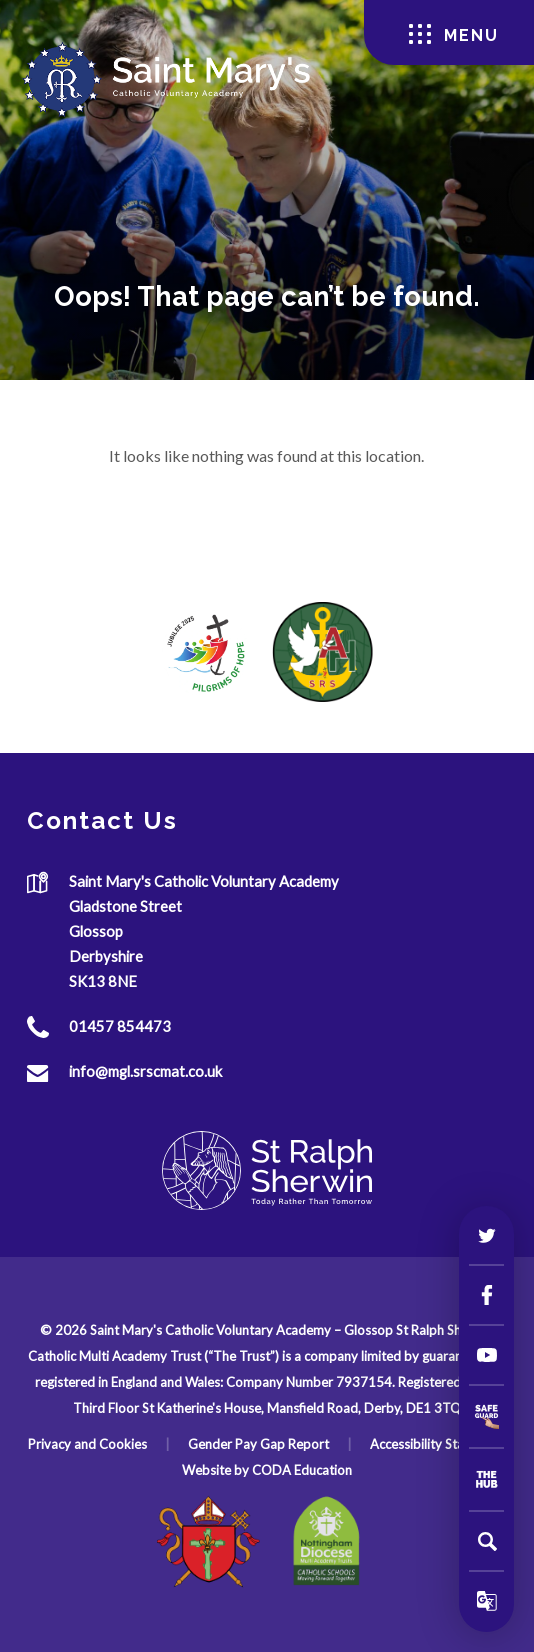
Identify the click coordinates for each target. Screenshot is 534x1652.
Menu (454, 34)
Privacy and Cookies (87, 1444)
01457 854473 (120, 1026)
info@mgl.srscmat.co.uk (145, 1071)
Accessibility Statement (438, 1444)
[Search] (487, 1541)
